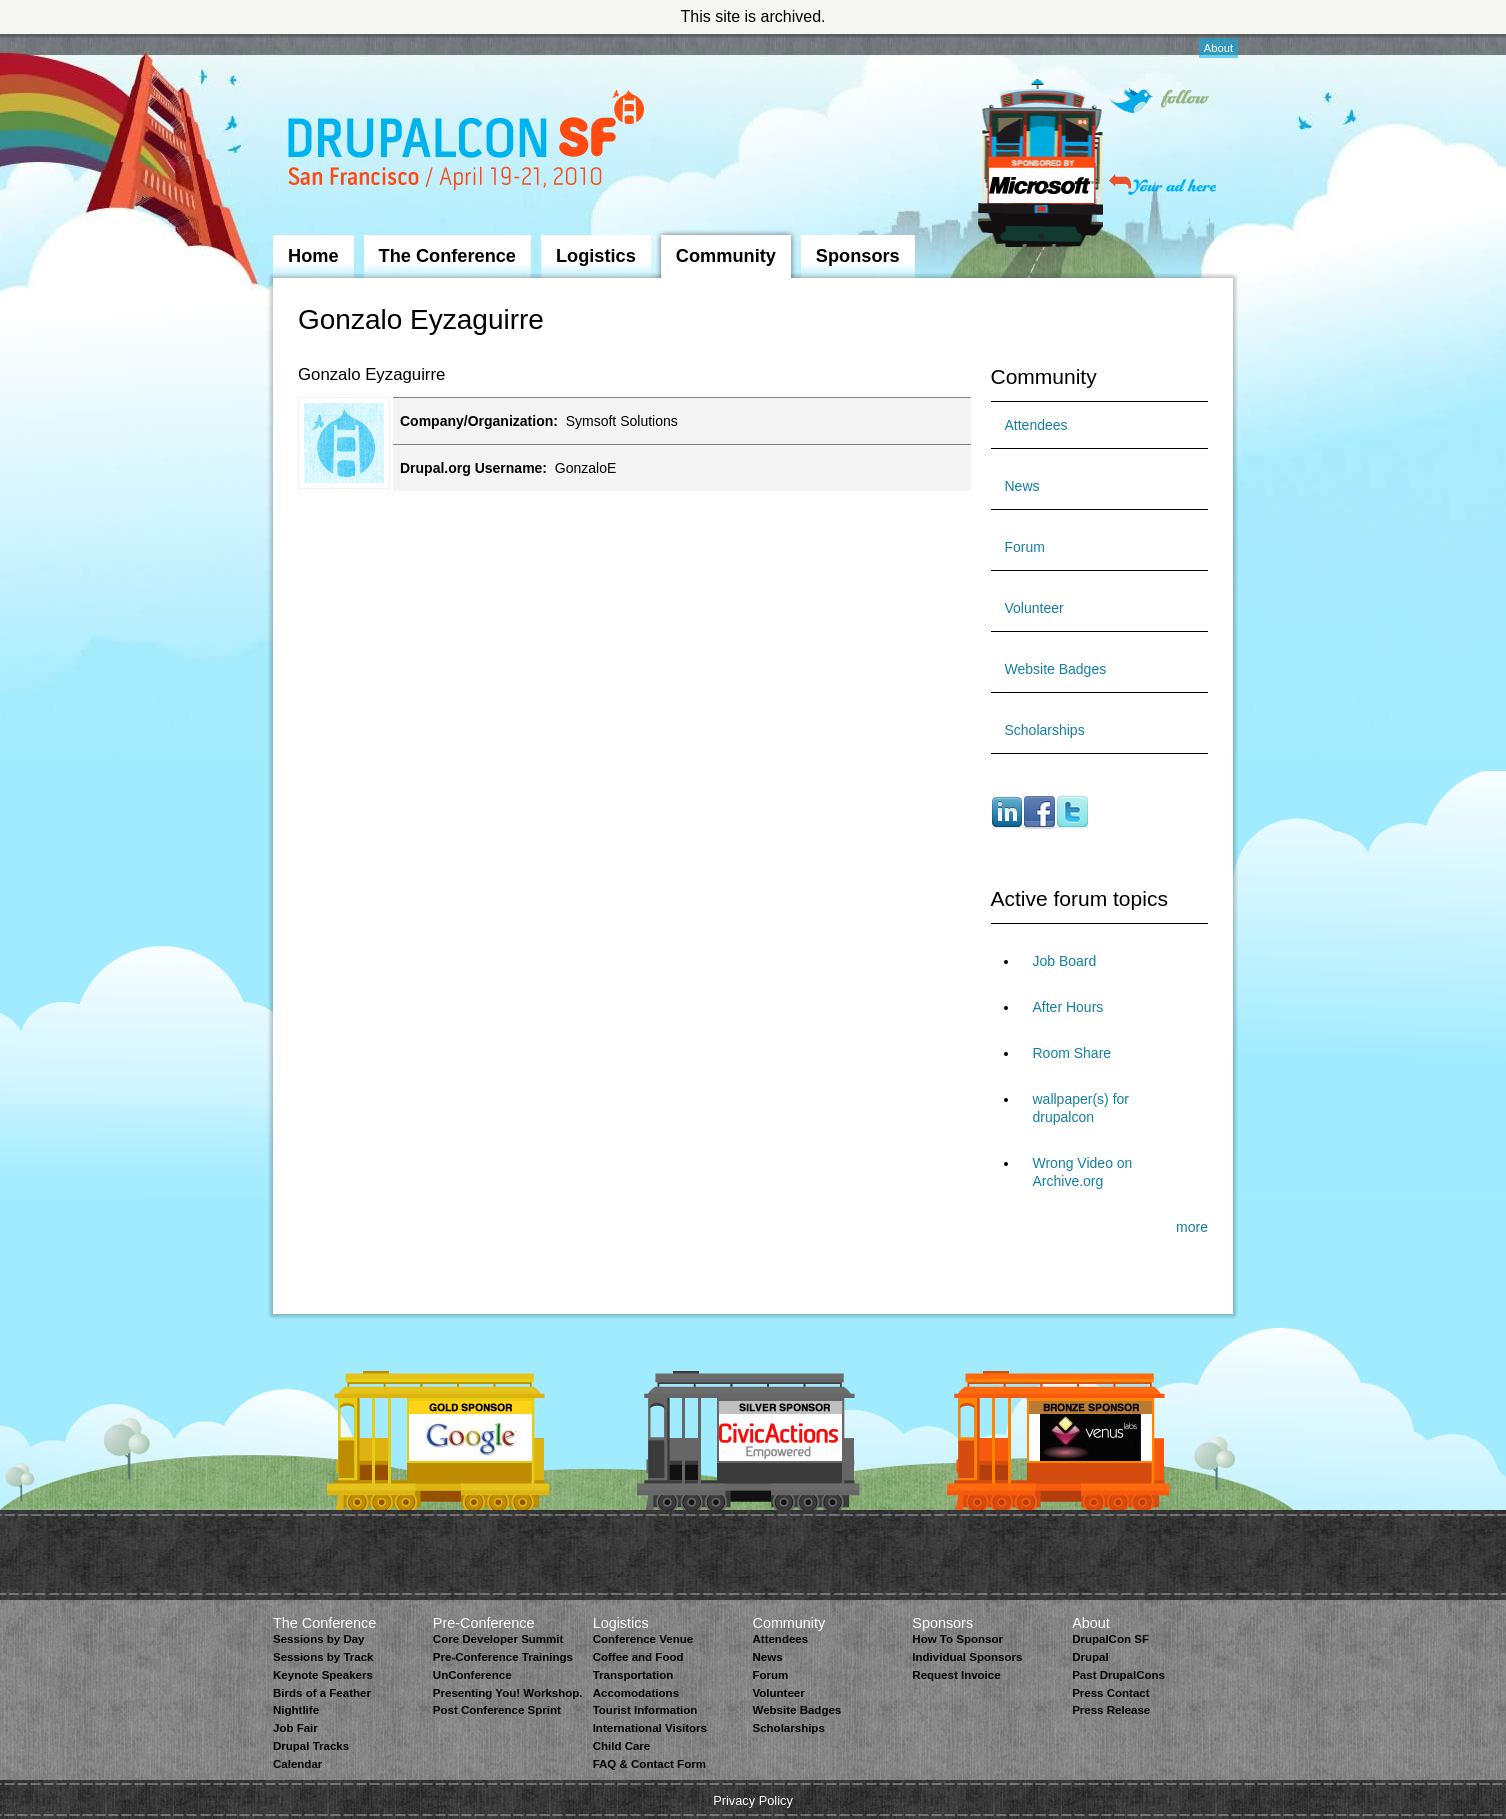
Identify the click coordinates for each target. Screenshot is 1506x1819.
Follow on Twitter (1159, 100)
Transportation (633, 1675)
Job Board (1065, 961)
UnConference (472, 1675)
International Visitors (650, 1728)
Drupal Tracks (311, 1746)
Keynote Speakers (323, 1675)
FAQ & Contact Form (649, 1764)
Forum (1025, 547)
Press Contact (1110, 1693)
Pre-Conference (484, 1623)
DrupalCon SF (1110, 1639)
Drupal (1090, 1657)
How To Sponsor (957, 1639)
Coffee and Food (638, 1657)
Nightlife (296, 1710)
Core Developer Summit (498, 1639)
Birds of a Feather (322, 1693)
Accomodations (636, 1693)
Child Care (622, 1746)
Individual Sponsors (967, 1657)
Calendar (297, 1764)
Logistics (596, 256)
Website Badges (1056, 669)
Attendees (1036, 425)
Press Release (1111, 1710)
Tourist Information (645, 1710)
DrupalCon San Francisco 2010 (468, 143)
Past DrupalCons (1118, 1675)
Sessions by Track (323, 1657)
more (1192, 1227)
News (1022, 486)
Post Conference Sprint (497, 1710)
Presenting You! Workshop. (508, 1693)
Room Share (1072, 1053)
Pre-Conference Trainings (503, 1657)
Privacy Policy (753, 1800)
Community (726, 256)
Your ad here (1162, 184)
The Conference (447, 256)
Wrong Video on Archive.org (1083, 1172)
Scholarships (1045, 730)
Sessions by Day (319, 1639)
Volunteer (1034, 608)
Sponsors (858, 256)
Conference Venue (643, 1639)
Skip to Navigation (313, 43)
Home (313, 256)
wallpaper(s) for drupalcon (1081, 1108)
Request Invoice (956, 1675)
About (1218, 48)
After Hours (1068, 1007)
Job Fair (295, 1728)
